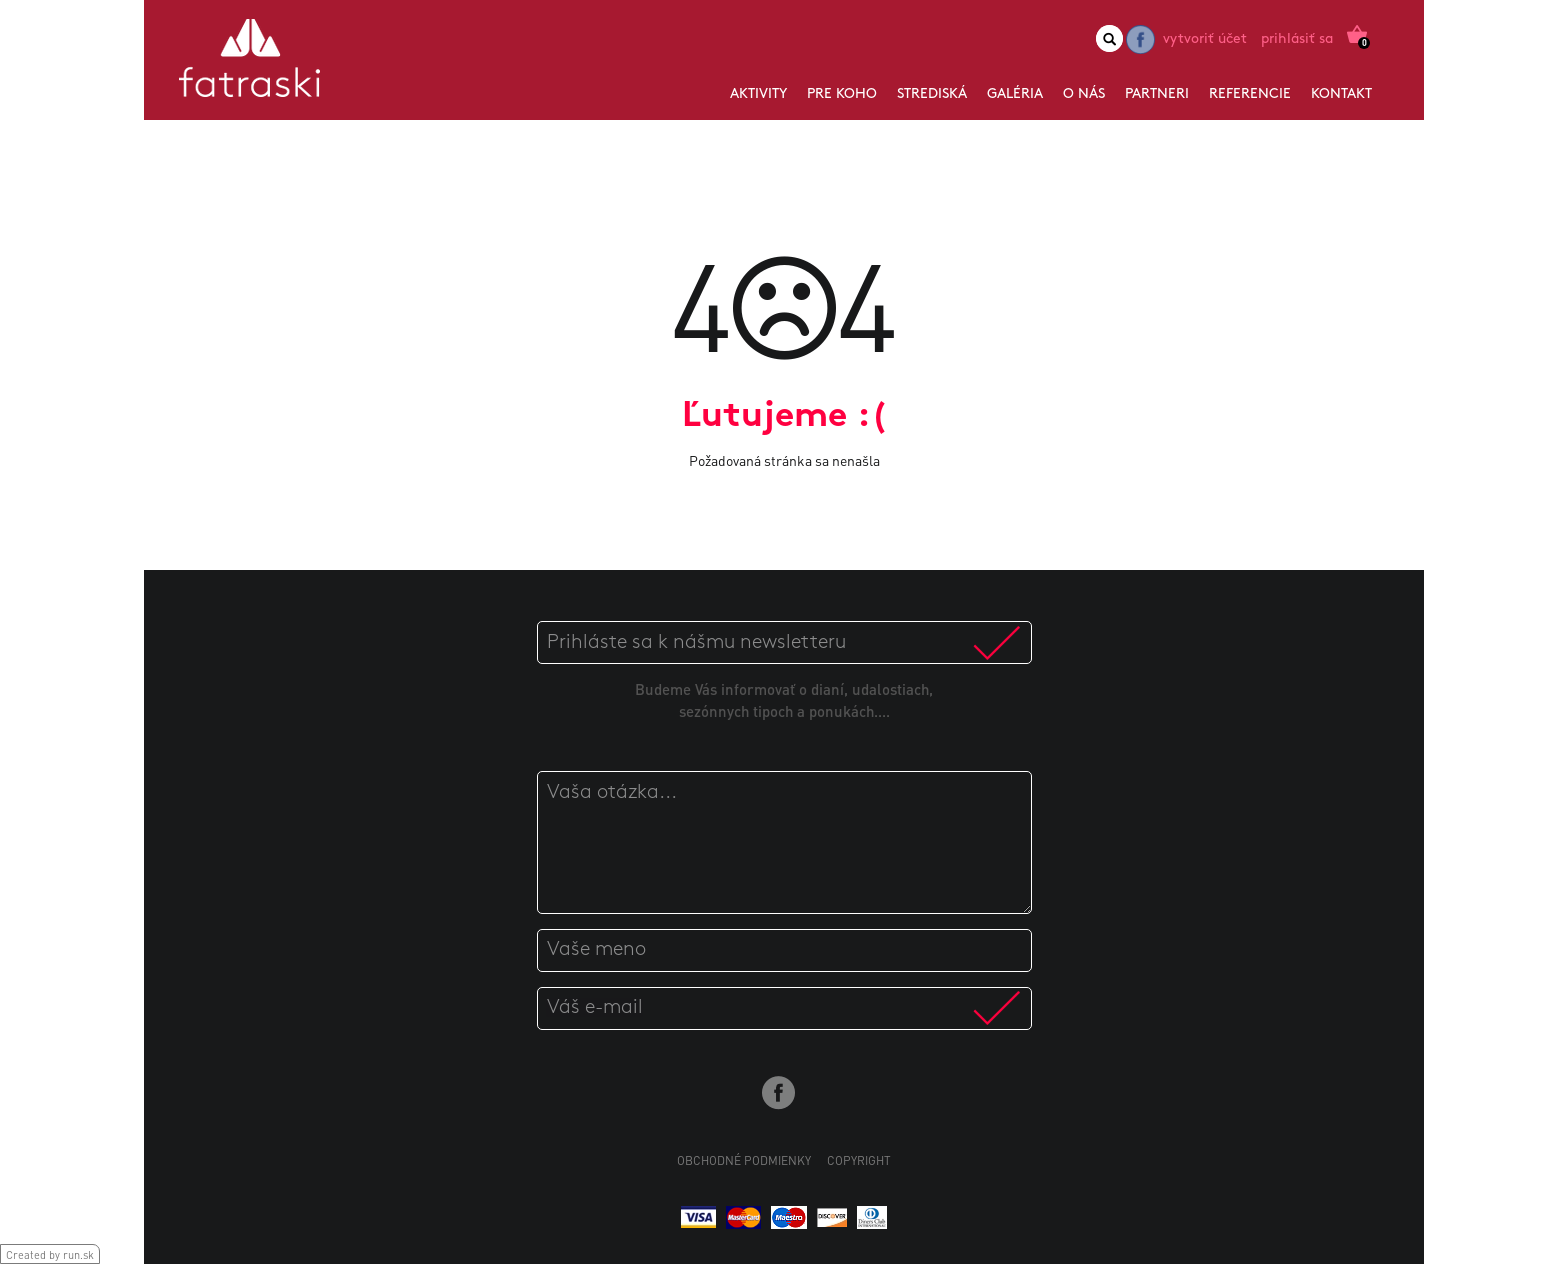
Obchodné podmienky (744, 1160)
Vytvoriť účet (1205, 39)
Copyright (859, 1160)
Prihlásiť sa (1297, 39)
